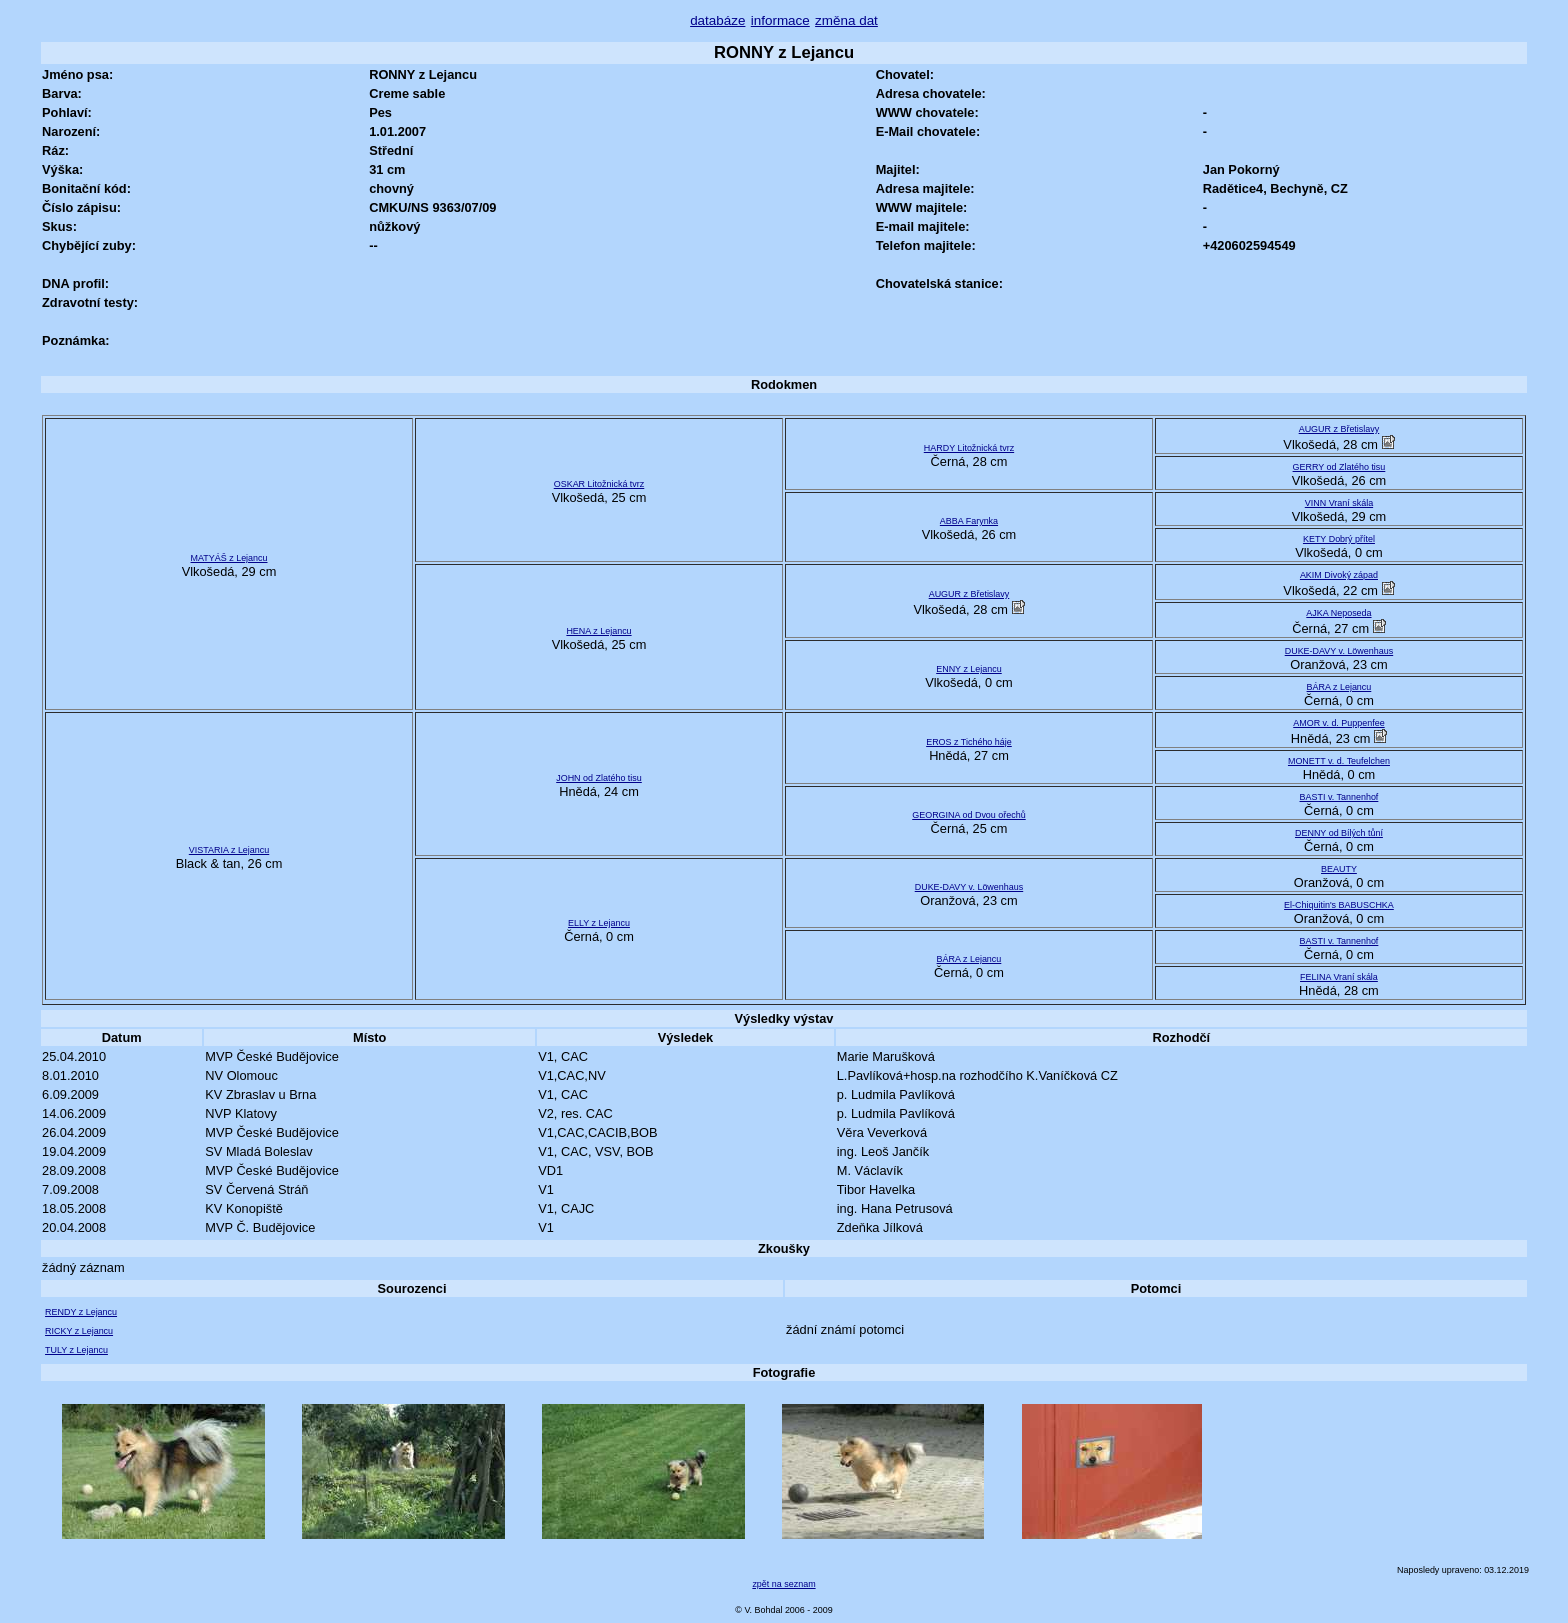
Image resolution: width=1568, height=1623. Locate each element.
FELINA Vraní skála (1339, 977)
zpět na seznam (783, 1584)
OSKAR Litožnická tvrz (599, 484)
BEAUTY (1339, 869)
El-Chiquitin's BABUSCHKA (1339, 905)
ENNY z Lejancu (969, 669)
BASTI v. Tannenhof (1339, 797)
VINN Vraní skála (1339, 503)
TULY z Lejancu (76, 1350)
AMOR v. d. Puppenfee (1338, 723)
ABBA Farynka (969, 521)
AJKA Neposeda (1338, 613)
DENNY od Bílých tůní (1339, 833)
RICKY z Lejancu (79, 1331)
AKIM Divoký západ (1339, 575)
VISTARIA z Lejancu (229, 850)
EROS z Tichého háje (969, 742)
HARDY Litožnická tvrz (969, 448)
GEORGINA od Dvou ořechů (968, 815)
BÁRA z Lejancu (1339, 687)
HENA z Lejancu (598, 631)
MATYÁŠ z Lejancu (229, 558)
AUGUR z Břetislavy (1339, 429)
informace (780, 20)
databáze (717, 20)
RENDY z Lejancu (81, 1312)
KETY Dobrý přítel (1339, 539)
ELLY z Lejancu (599, 923)
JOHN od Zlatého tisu (599, 778)
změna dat (846, 20)
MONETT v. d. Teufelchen (1339, 761)
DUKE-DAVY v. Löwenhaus (1339, 651)
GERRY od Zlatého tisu (1339, 467)
